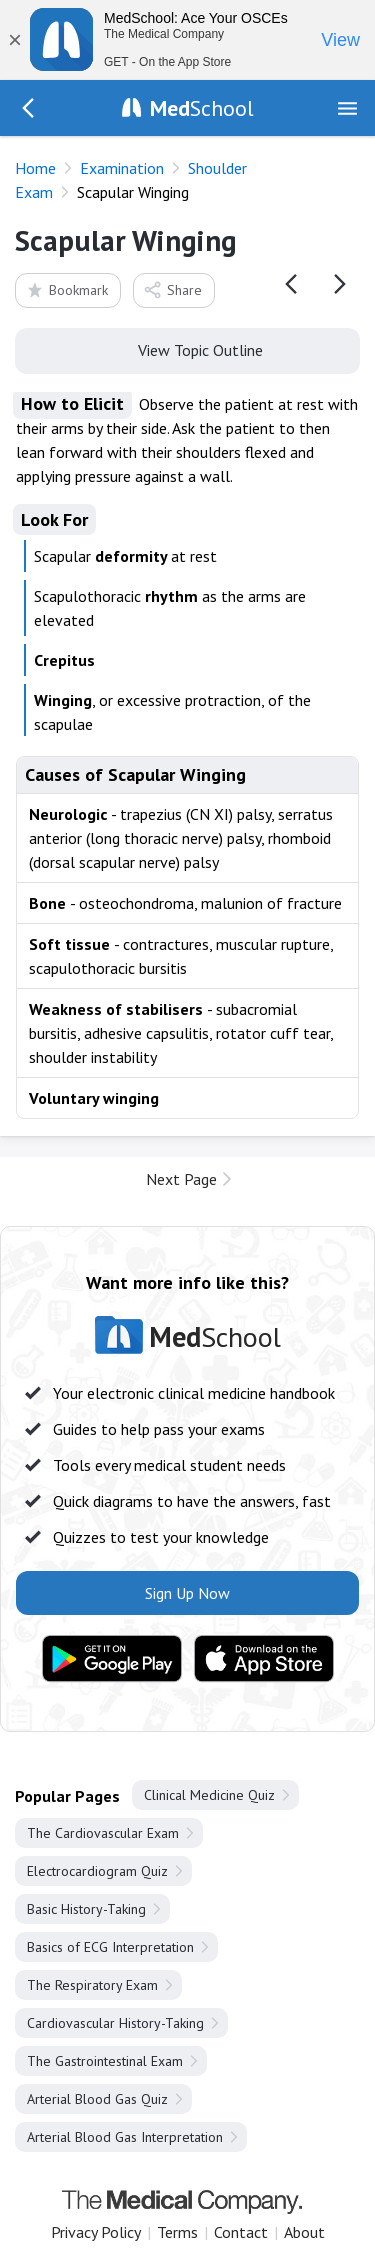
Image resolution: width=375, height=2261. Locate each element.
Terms (177, 2232)
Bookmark (66, 289)
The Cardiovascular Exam (103, 1833)
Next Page (181, 1179)
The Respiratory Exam (92, 1985)
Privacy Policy (96, 2232)
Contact (241, 2232)
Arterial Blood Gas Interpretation (125, 2137)
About (304, 2232)
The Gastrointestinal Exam (105, 2061)
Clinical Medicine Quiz (209, 1795)
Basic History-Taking (86, 1909)
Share (172, 289)
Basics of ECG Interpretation (110, 1947)
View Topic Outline (187, 349)
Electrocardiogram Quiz (97, 1871)
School (202, 108)
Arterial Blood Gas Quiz (97, 2099)
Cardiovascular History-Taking (115, 2023)
